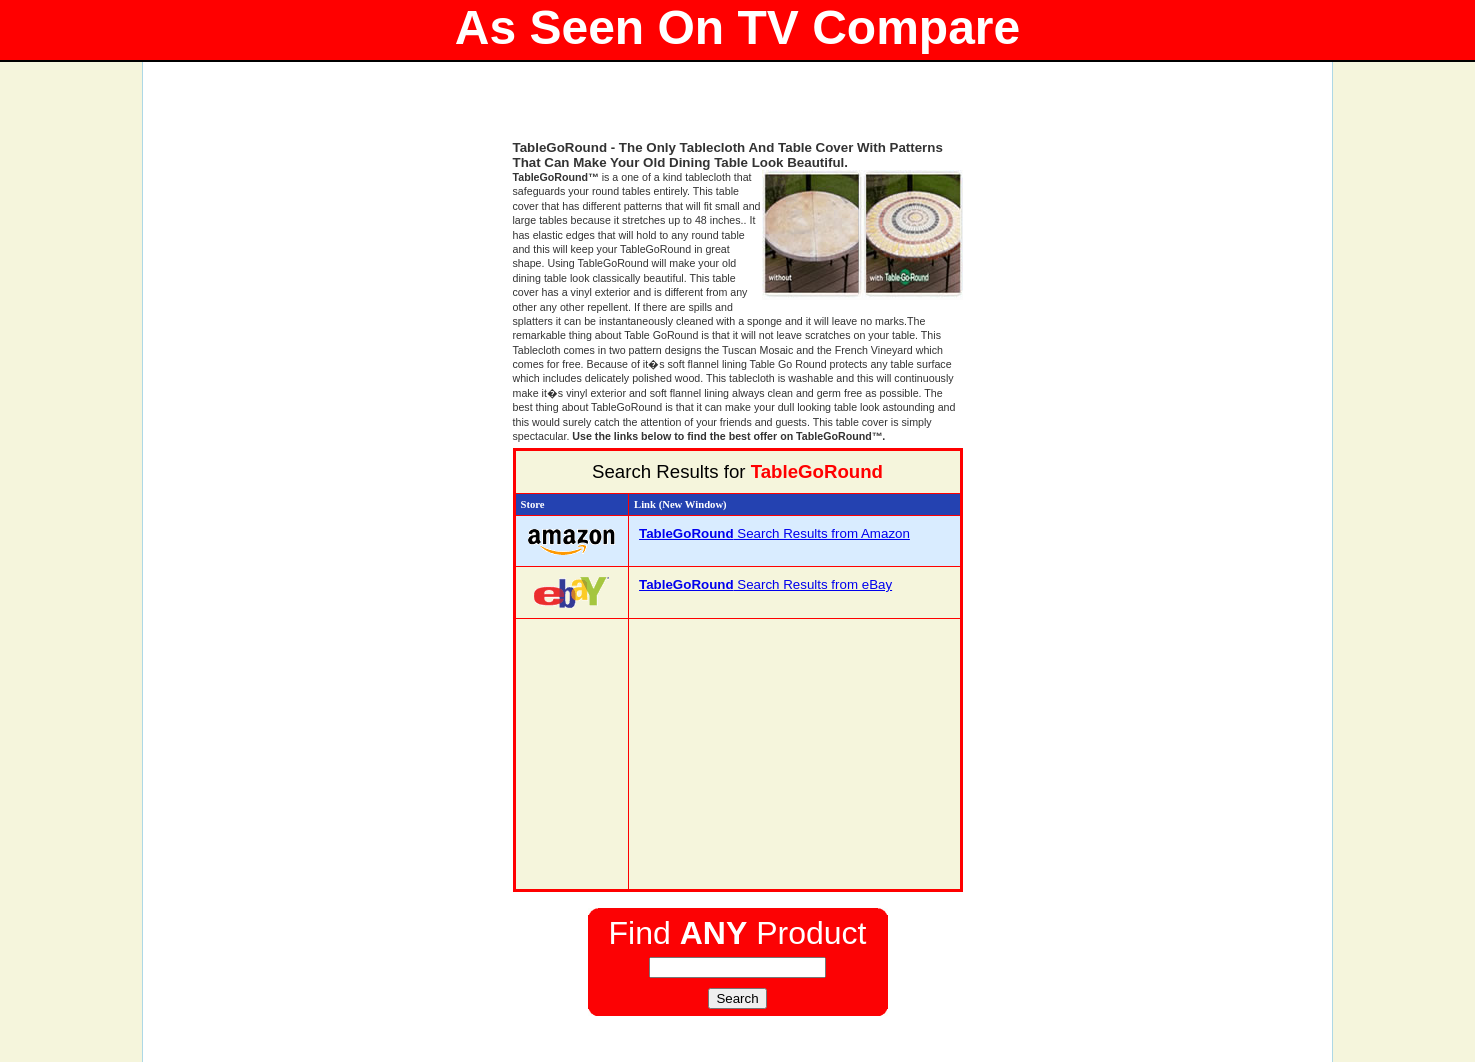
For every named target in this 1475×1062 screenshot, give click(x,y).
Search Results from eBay (765, 584)
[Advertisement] (738, 110)
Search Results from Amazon (774, 533)
